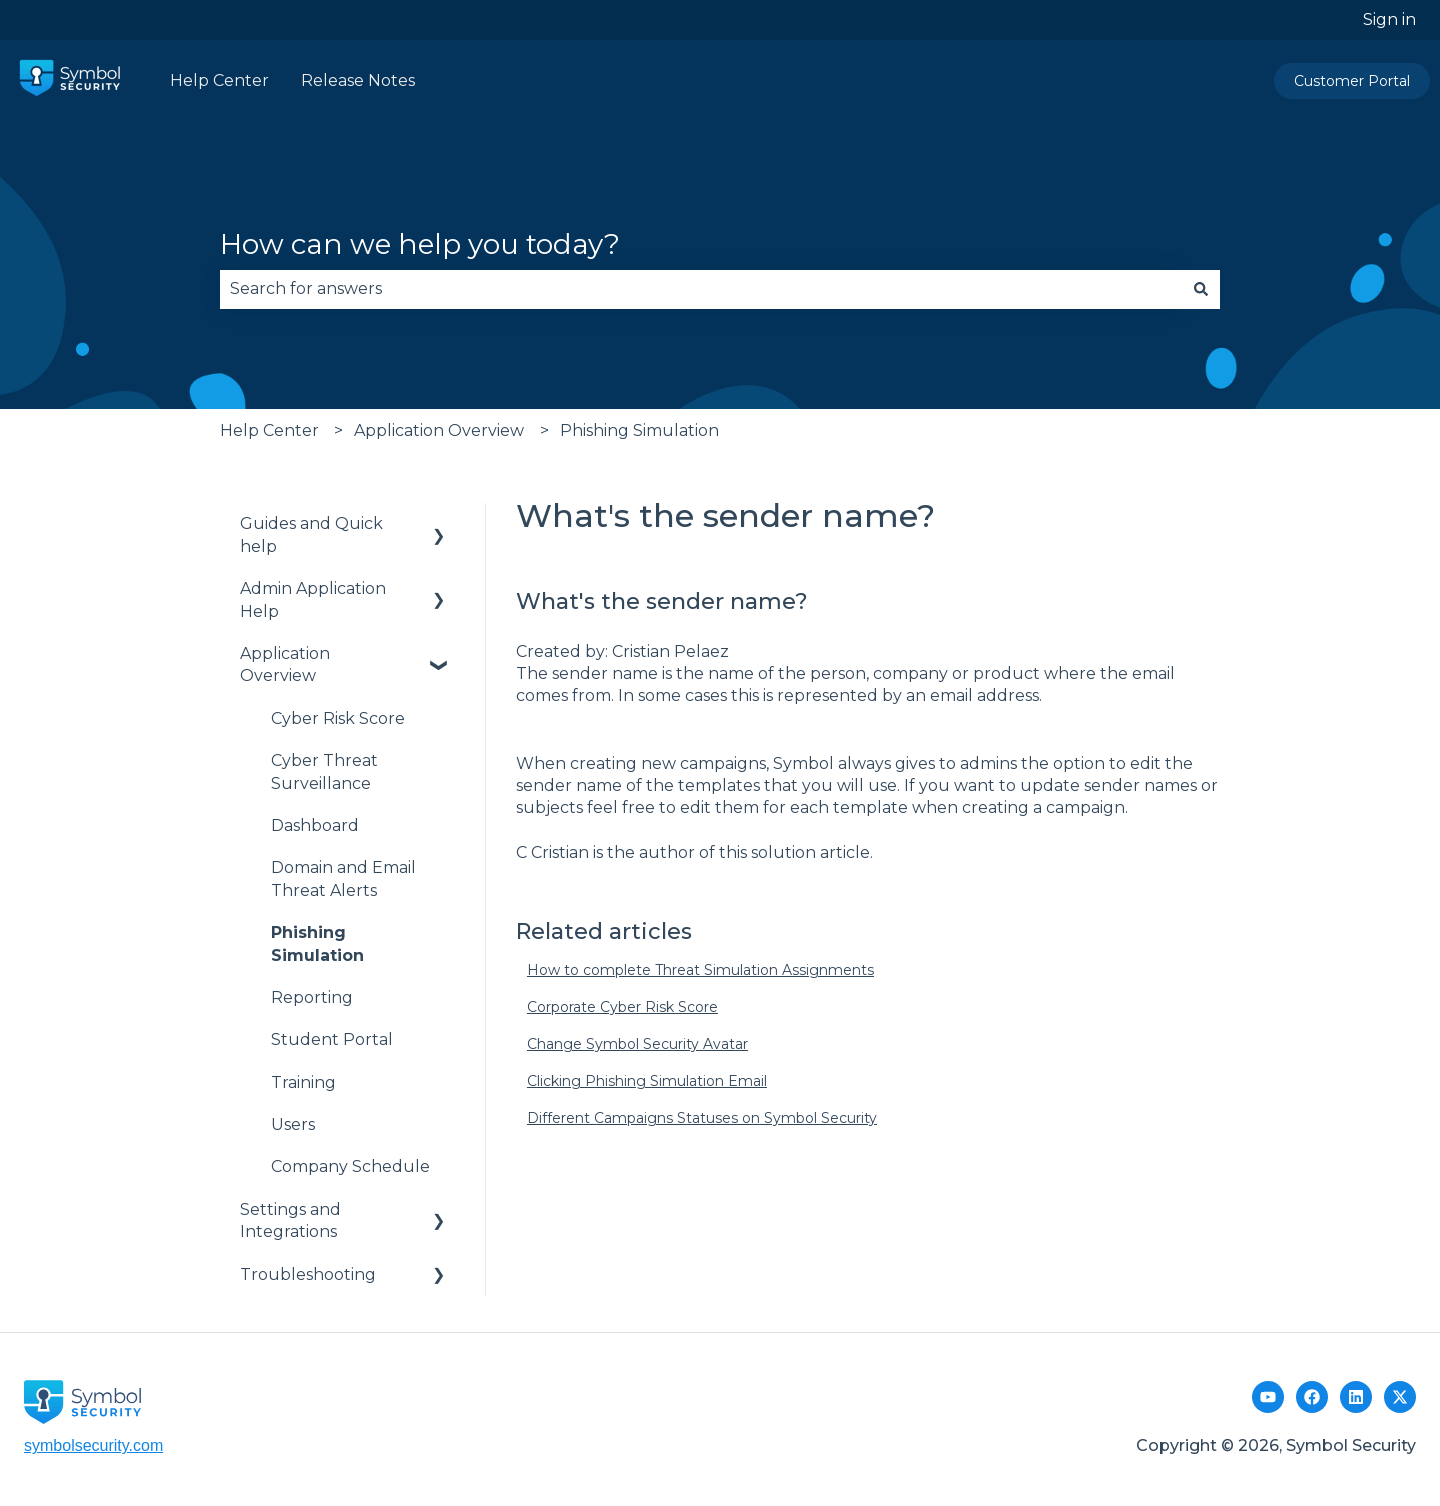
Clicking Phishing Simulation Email (647, 1081)
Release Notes (358, 80)
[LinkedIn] (1356, 1397)
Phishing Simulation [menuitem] (317, 943)
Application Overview (439, 430)
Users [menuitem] (293, 1124)
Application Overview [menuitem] (285, 664)
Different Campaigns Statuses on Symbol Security (702, 1118)
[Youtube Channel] (1268, 1397)
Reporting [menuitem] (312, 997)
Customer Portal (1352, 81)
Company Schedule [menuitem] (350, 1166)
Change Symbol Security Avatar (637, 1044)
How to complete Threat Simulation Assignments (700, 970)
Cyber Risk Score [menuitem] (338, 718)
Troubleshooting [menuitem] (308, 1274)
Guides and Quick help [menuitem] (311, 534)
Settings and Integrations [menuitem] (290, 1220)
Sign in (1389, 19)
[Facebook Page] (1312, 1397)
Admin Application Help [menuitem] (313, 599)
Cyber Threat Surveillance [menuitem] (324, 771)
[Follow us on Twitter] (1400, 1397)
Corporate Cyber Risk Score (622, 1007)
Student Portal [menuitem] (332, 1039)
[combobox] (701, 289)
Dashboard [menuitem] (315, 825)
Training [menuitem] (303, 1082)
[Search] (1201, 289)
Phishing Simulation (639, 430)
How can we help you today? (420, 244)
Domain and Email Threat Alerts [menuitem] (343, 878)
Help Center (219, 80)
